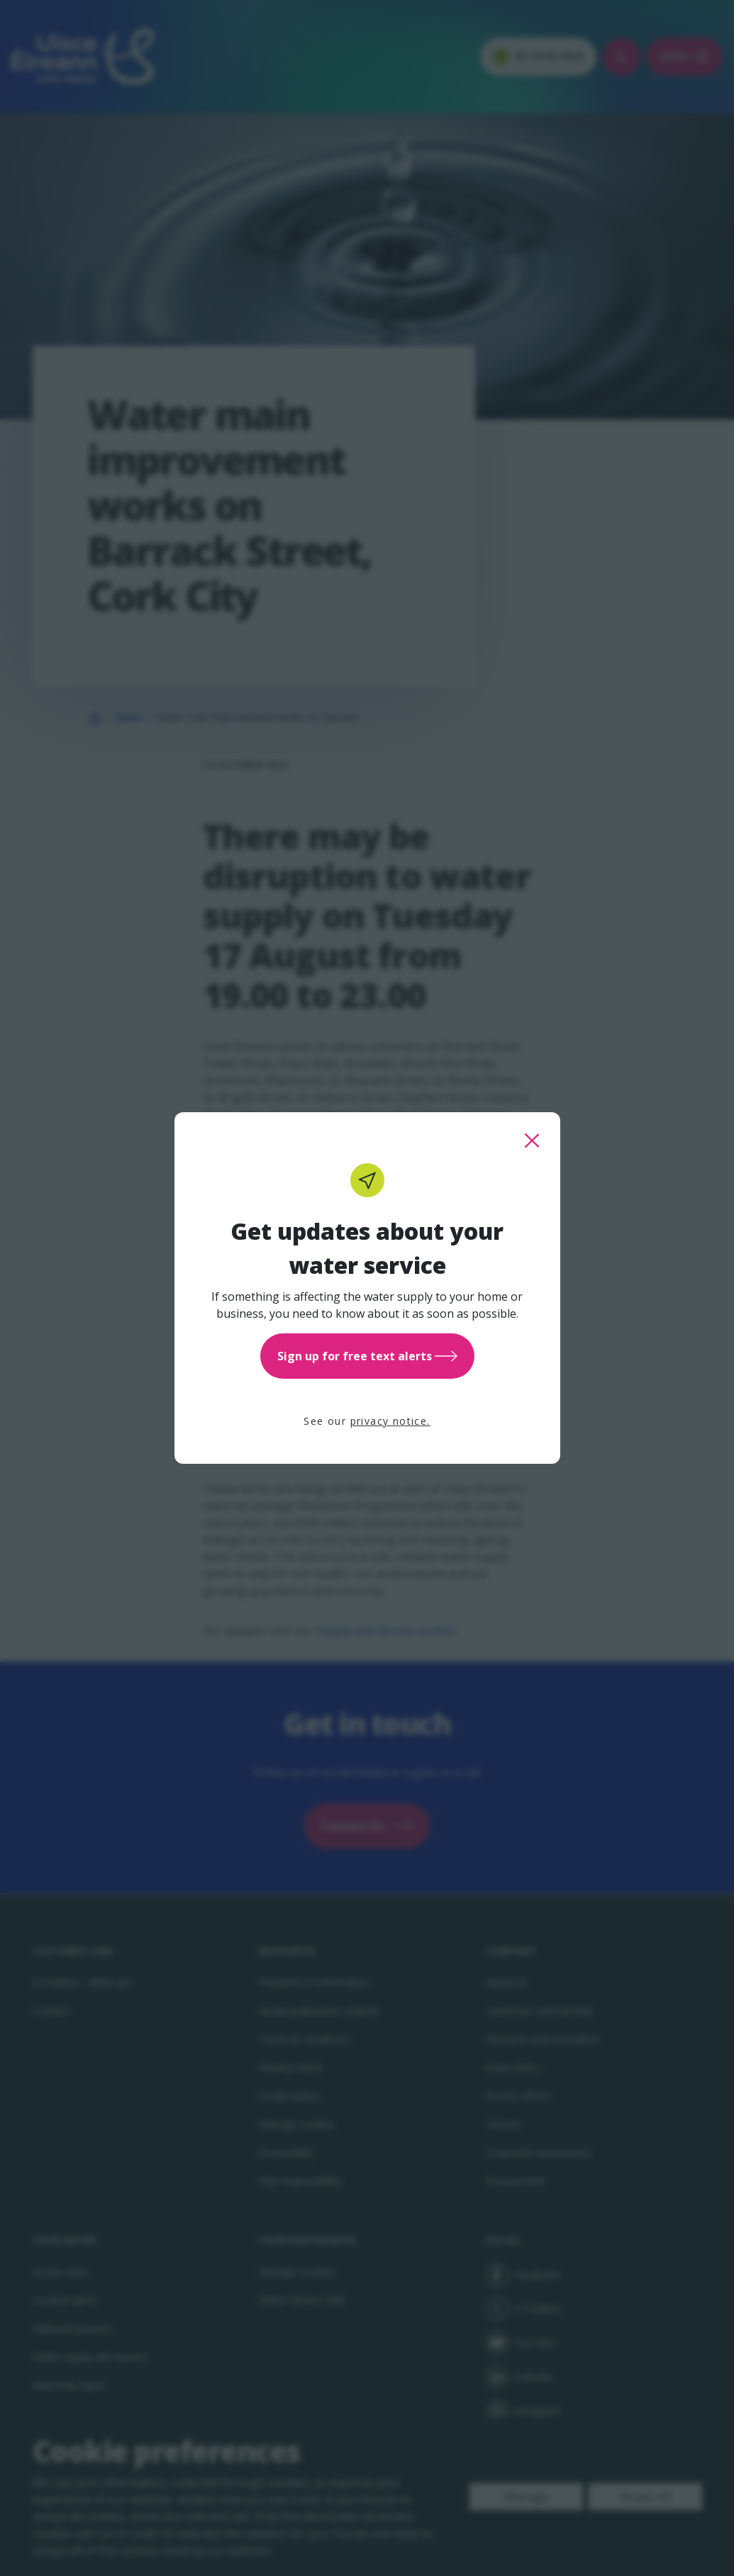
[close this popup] (532, 1141)
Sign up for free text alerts (367, 1356)
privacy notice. (390, 1421)
